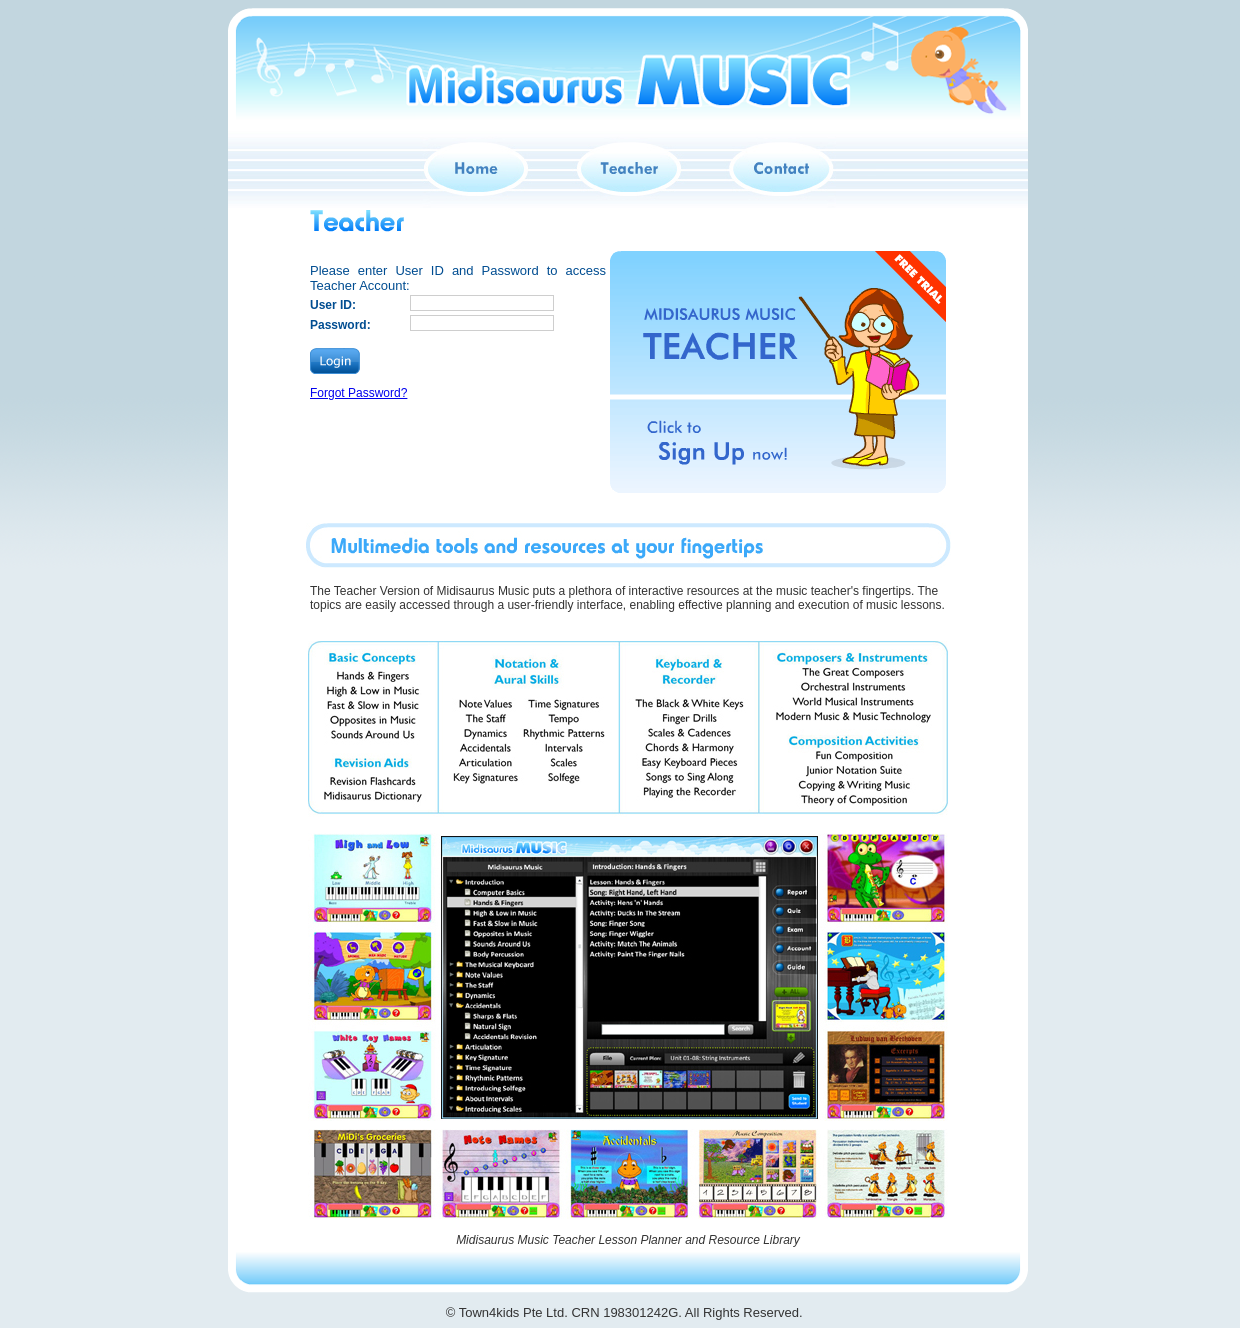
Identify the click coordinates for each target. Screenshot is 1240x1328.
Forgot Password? (358, 393)
